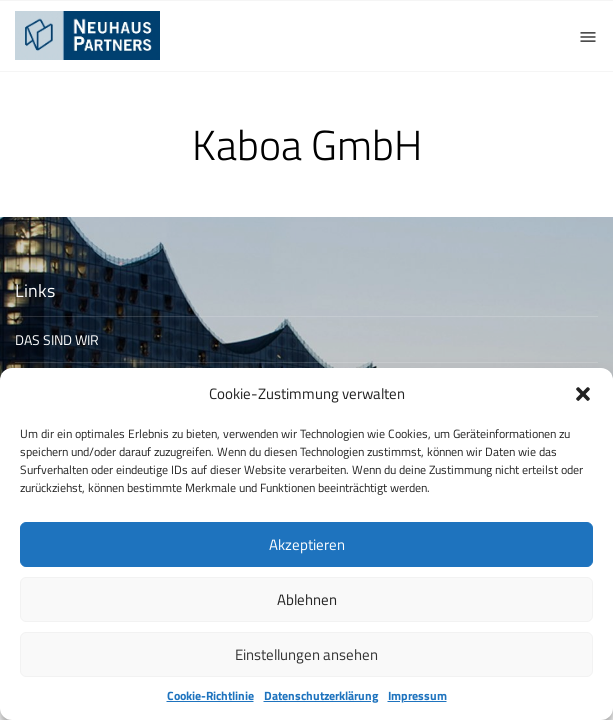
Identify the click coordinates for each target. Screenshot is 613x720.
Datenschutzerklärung (321, 696)
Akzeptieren (307, 544)
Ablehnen (307, 599)
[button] (583, 394)
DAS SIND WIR (57, 339)
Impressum (417, 696)
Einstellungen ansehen (306, 654)
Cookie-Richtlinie (210, 696)
